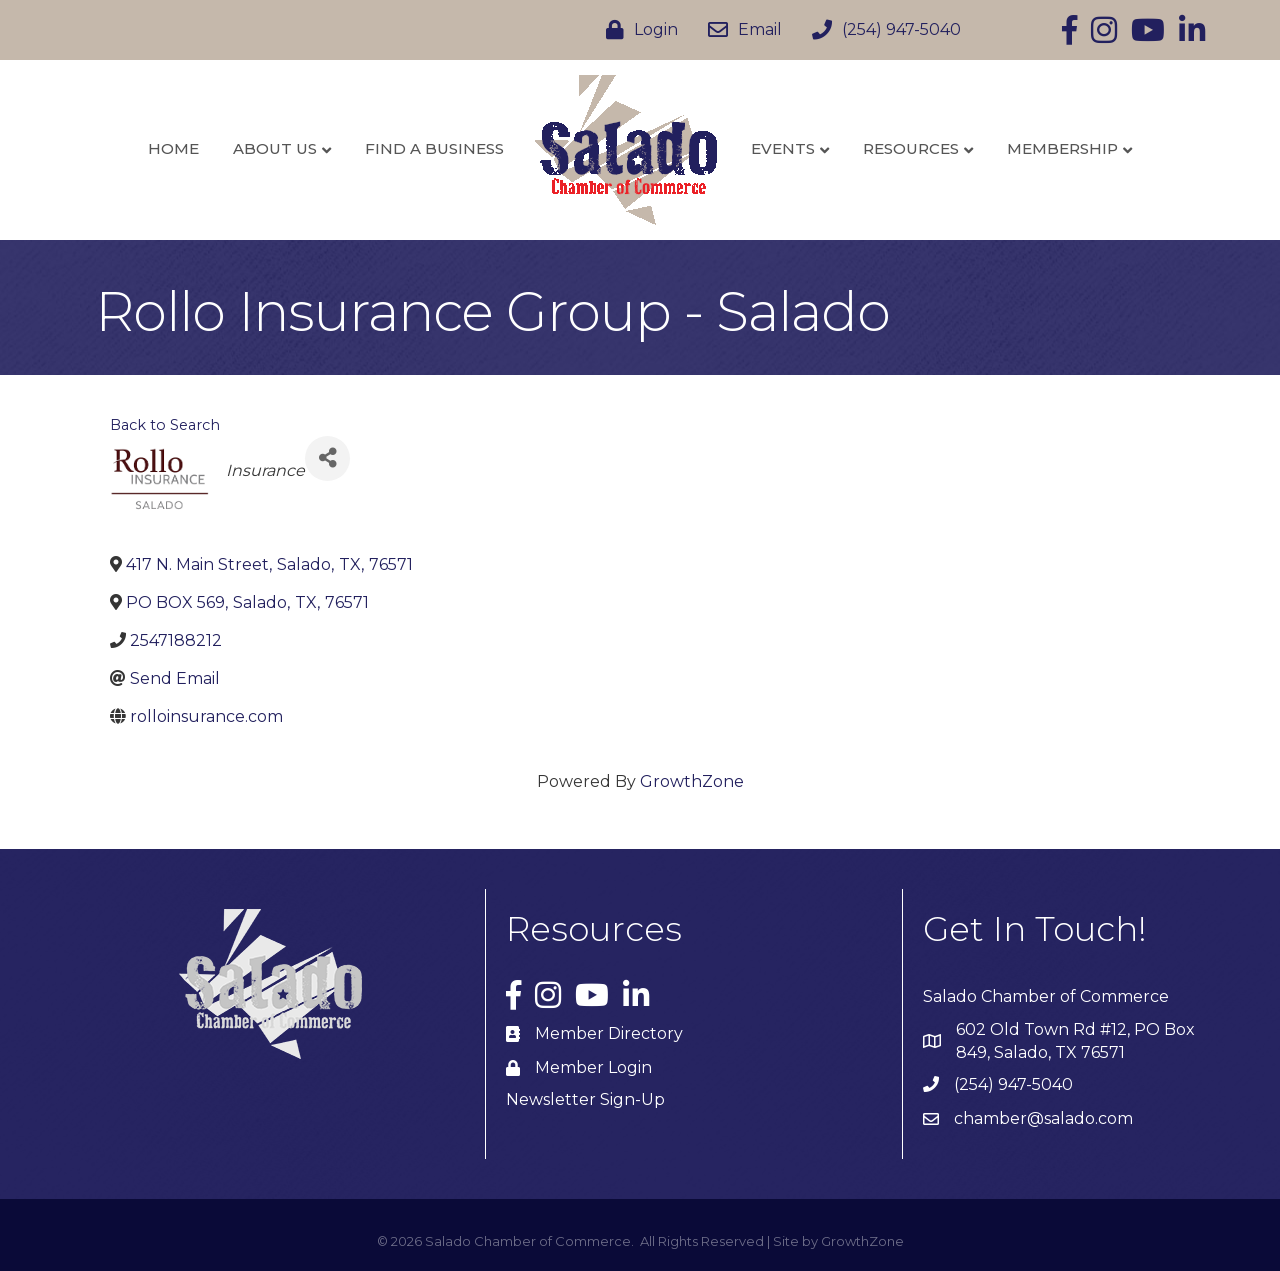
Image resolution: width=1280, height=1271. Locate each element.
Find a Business (434, 148)
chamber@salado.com (1043, 1118)
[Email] (740, 30)
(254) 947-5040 (1013, 1084)
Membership (1062, 148)
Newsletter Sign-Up (585, 1099)
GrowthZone (692, 781)
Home (173, 148)
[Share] (327, 458)
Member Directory (609, 1033)
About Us (275, 148)
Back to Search (165, 425)
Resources (911, 148)
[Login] (637, 30)
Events (783, 148)
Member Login (593, 1067)
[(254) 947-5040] (881, 30)
